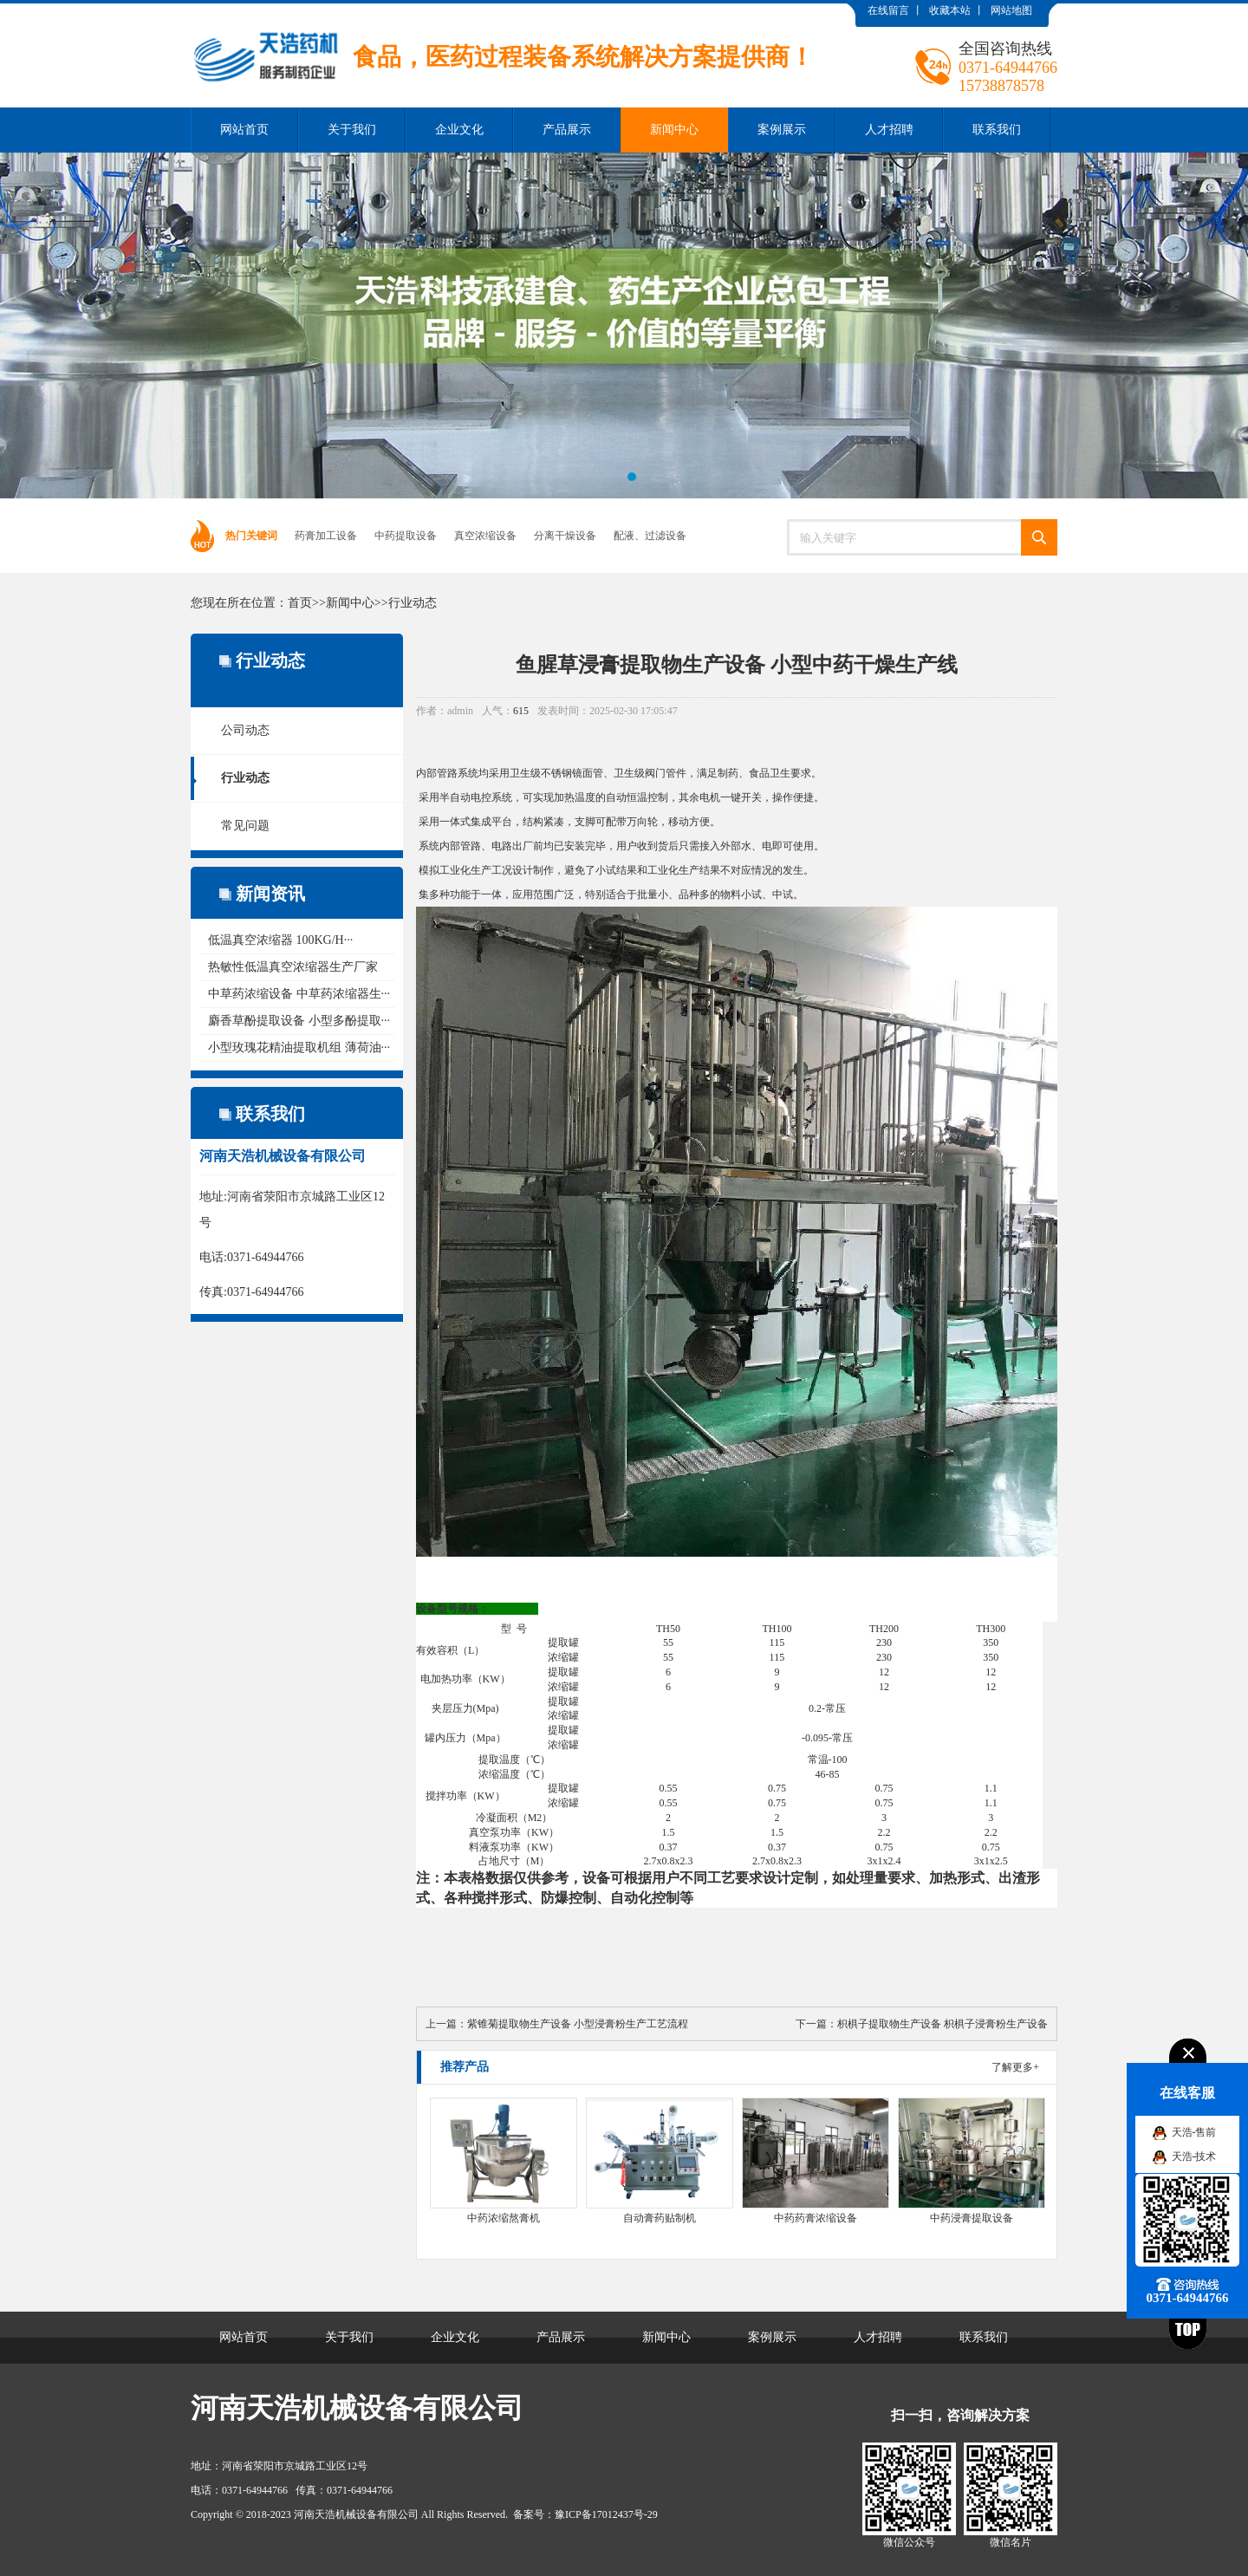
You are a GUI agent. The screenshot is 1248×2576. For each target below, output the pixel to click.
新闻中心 (674, 129)
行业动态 (412, 602)
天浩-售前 (1194, 2132)
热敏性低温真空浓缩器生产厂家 (293, 966)
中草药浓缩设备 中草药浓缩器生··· (299, 993)
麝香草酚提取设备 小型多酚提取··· (299, 1020)
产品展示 (567, 129)
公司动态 (245, 730)
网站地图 (1011, 10)
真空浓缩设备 (485, 536)
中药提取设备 (405, 536)
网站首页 (244, 129)
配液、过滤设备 (650, 536)
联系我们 (996, 129)
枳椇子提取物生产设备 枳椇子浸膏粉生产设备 (942, 2024)
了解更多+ (1015, 2067)
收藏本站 (950, 10)
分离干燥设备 (565, 536)
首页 (300, 602)
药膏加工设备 (326, 536)
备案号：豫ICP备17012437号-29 (585, 2514)
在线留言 (888, 10)
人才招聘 (889, 129)
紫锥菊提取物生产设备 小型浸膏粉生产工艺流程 (577, 2024)
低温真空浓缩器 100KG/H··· (280, 939)
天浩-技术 (1194, 2156)
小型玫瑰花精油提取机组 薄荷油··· (299, 1047)
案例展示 (781, 129)
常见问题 (245, 825)
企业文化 (459, 129)
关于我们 (352, 129)
